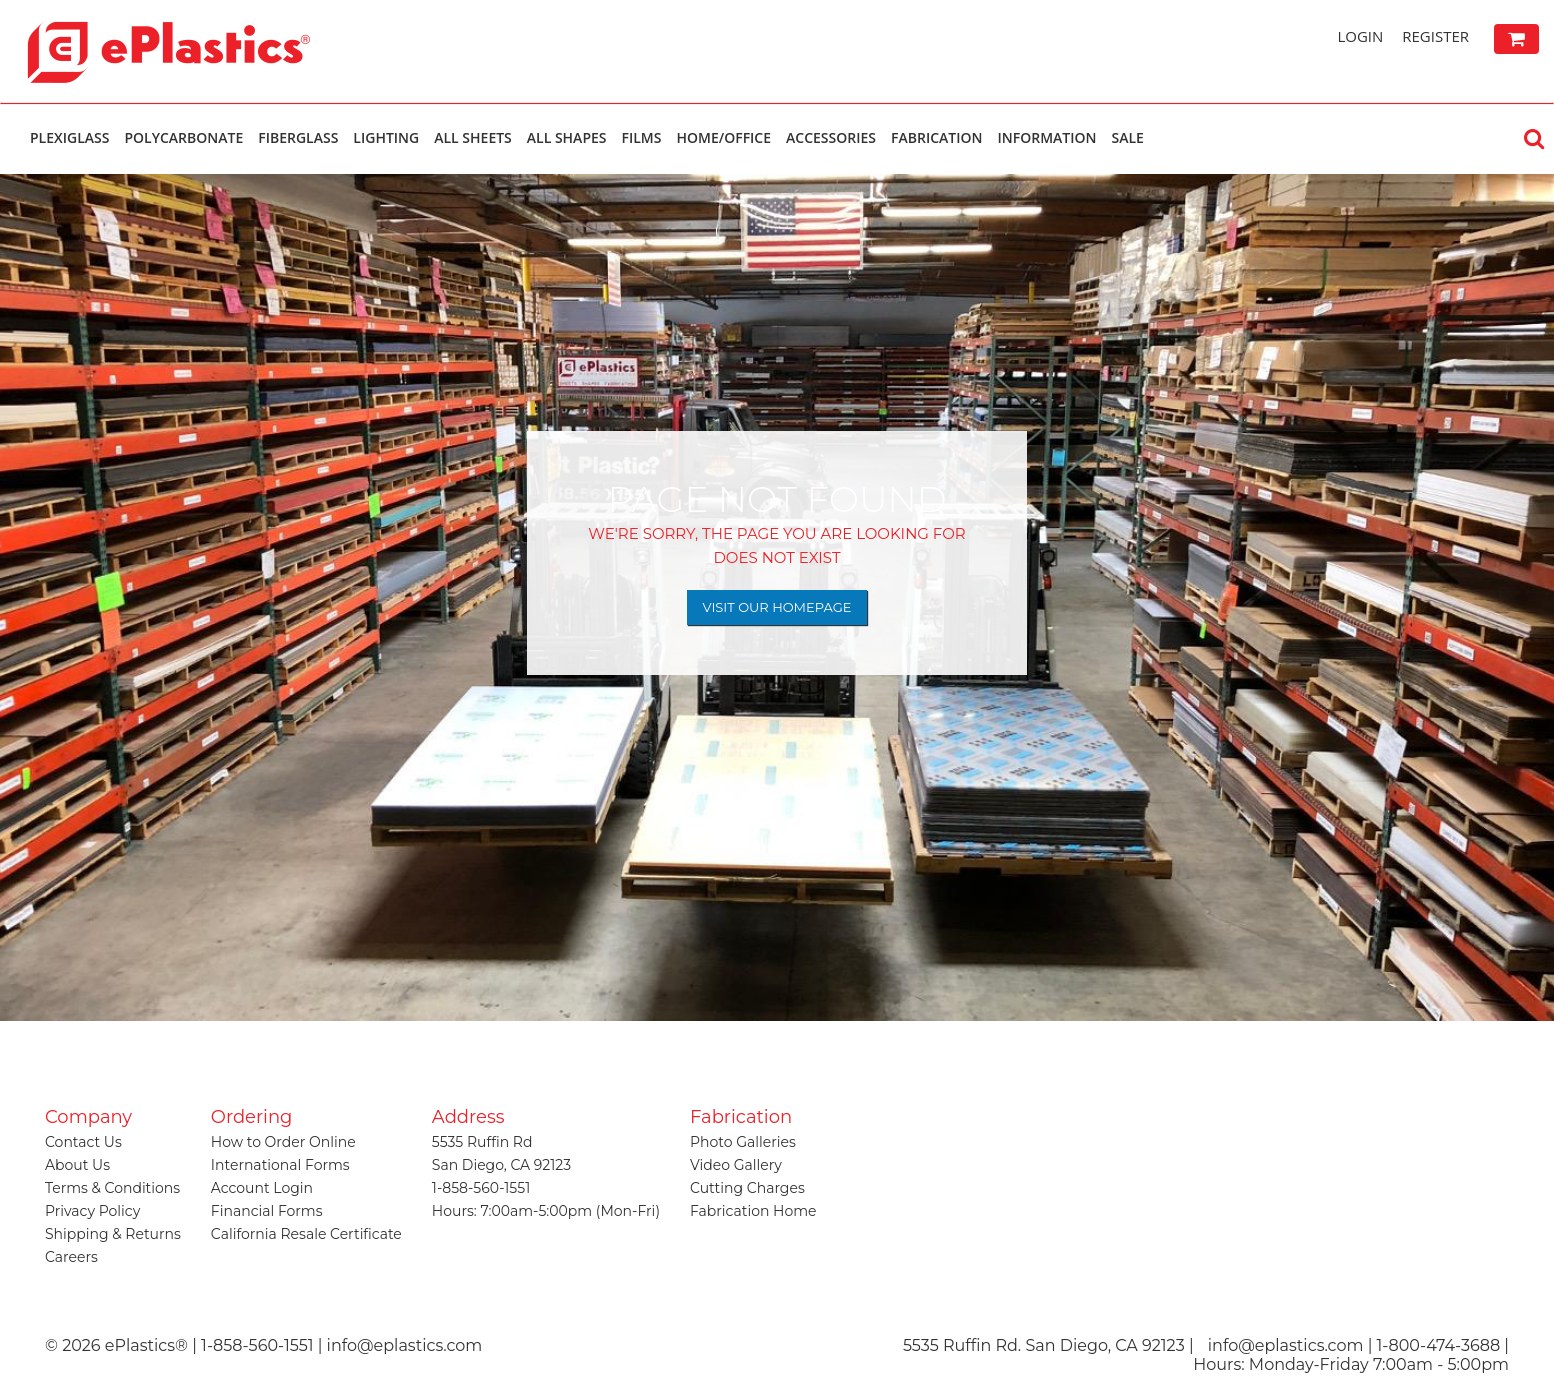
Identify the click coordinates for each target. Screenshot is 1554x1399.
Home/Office (723, 137)
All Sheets (473, 137)
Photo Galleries (743, 1142)
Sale (1127, 137)
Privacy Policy (92, 1211)
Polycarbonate (183, 137)
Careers (71, 1257)
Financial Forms (267, 1211)
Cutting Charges (747, 1188)
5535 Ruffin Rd (482, 1142)
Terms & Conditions (112, 1188)
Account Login (262, 1188)
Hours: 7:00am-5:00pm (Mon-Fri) (546, 1211)
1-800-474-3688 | (1443, 1345)
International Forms (280, 1165)
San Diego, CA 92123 (501, 1165)
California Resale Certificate (306, 1234)
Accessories (831, 137)
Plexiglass (69, 137)
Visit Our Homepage (777, 607)
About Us (77, 1165)
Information (1046, 137)
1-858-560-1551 (481, 1188)
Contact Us (83, 1142)
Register (1435, 36)
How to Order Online (283, 1142)
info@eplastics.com (1286, 1345)
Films (642, 137)
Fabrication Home (753, 1211)
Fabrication (936, 137)
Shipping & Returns (113, 1234)
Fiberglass (298, 137)
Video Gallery (736, 1165)
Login (1360, 36)
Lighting (386, 137)
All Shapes (567, 137)
